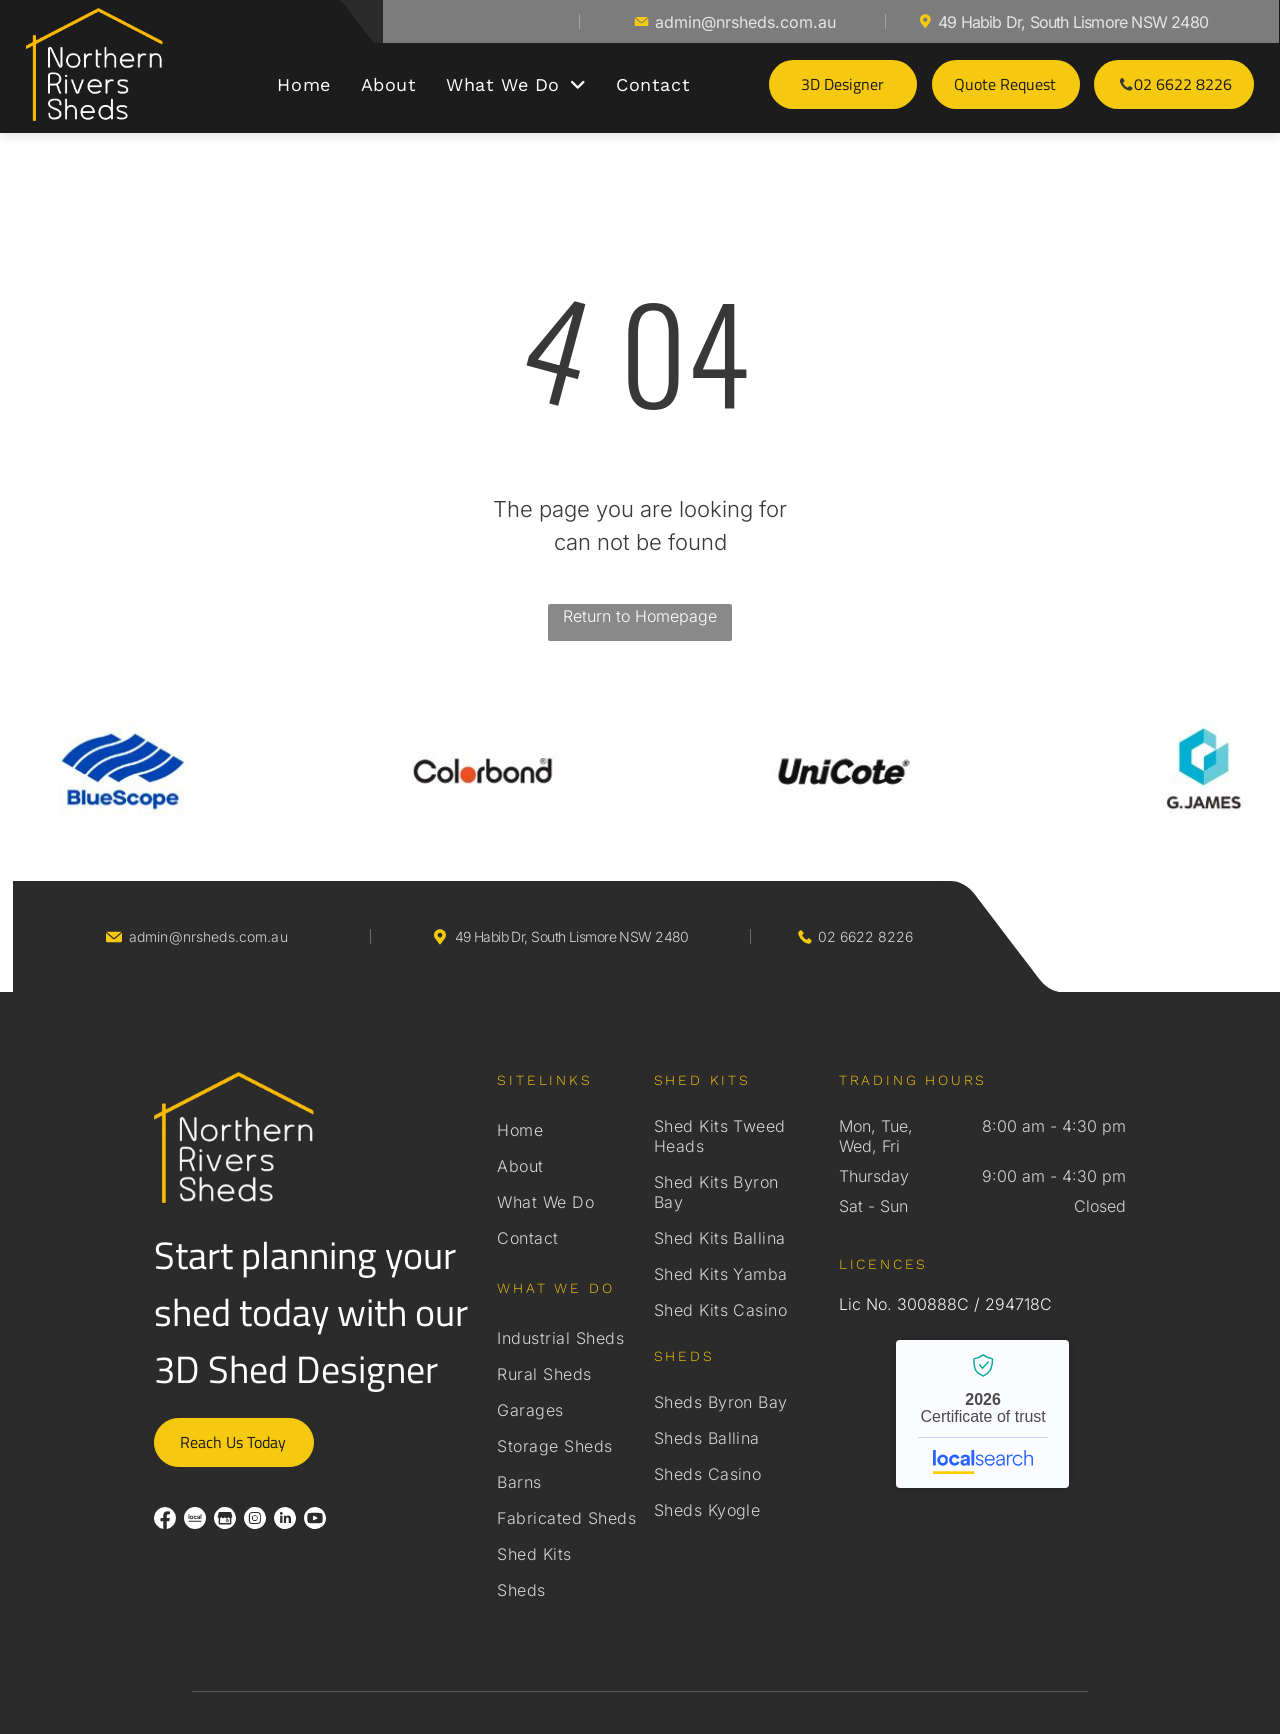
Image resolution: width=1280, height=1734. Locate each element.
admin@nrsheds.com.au (745, 22)
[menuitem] (303, 84)
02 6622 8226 (865, 936)
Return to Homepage (640, 616)
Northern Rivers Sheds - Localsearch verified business (982, 1414)
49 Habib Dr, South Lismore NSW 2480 (1073, 22)
